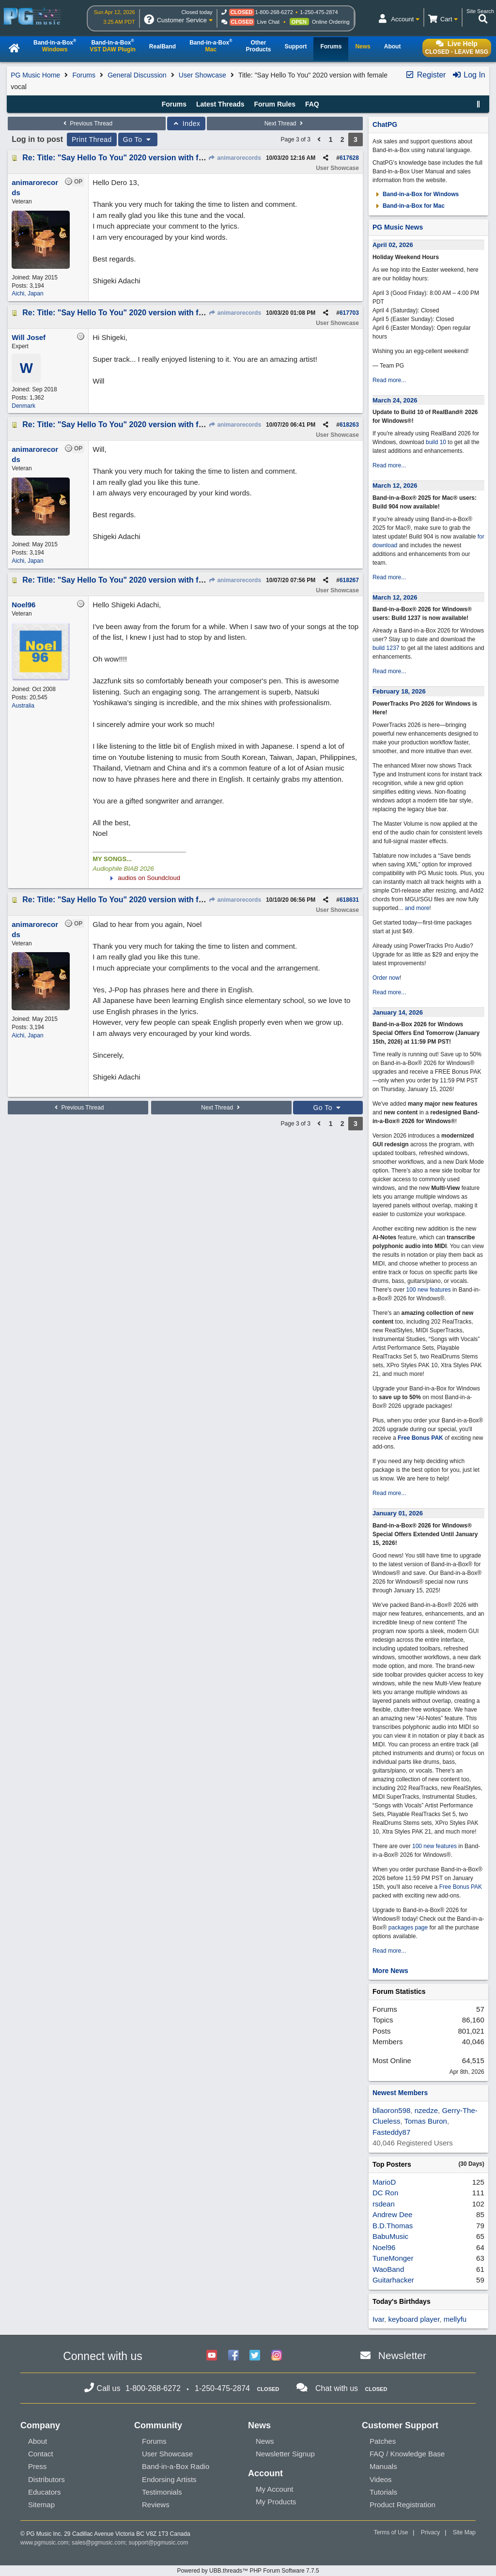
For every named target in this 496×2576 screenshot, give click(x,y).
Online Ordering (331, 22)
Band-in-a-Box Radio (175, 2466)
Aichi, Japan (27, 293)
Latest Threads (220, 104)
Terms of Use (391, 2532)
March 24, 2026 (395, 400)
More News (390, 1970)
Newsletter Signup (285, 2454)
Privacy (430, 2532)
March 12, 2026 (395, 485)
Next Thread (284, 123)
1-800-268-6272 (274, 12)
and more (417, 908)
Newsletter (402, 2355)
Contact (40, 2454)
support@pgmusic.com (158, 2542)
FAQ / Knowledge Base (407, 2454)
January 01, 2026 (397, 1513)
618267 (349, 580)
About (37, 2441)
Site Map (464, 2532)
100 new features (428, 1289)
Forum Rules (274, 104)
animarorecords (234, 157)
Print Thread (92, 139)
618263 (349, 424)
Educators (44, 2492)
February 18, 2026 (399, 691)
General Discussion (137, 75)
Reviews (156, 2504)
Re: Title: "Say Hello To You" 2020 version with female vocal (132, 158)
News (265, 2441)
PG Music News (397, 227)
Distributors (46, 2479)
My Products (276, 2502)
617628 (349, 157)
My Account (275, 2489)
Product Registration (402, 2504)
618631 (349, 899)
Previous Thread (86, 123)
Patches (383, 2441)
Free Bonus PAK (420, 1438)
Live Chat (268, 22)
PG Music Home (35, 75)
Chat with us (336, 2388)
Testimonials (162, 2492)
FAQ (312, 104)
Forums (83, 75)
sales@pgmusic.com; (100, 2542)
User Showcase (202, 75)
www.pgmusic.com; (45, 2542)
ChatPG (384, 124)
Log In (468, 75)
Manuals (383, 2466)
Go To (138, 139)
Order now (386, 977)
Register (425, 75)
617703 (349, 312)
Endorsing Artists (169, 2479)
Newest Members (400, 2093)
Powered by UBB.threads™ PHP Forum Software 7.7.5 (248, 2570)
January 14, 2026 (397, 1012)
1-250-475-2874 (319, 12)
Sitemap (41, 2504)
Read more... (389, 380)
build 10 (436, 442)
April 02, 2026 (392, 244)
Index (186, 123)
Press (37, 2466)
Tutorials (383, 2492)
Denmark (23, 405)
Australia (23, 705)
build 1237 (385, 648)
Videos (381, 2479)
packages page (408, 1927)
